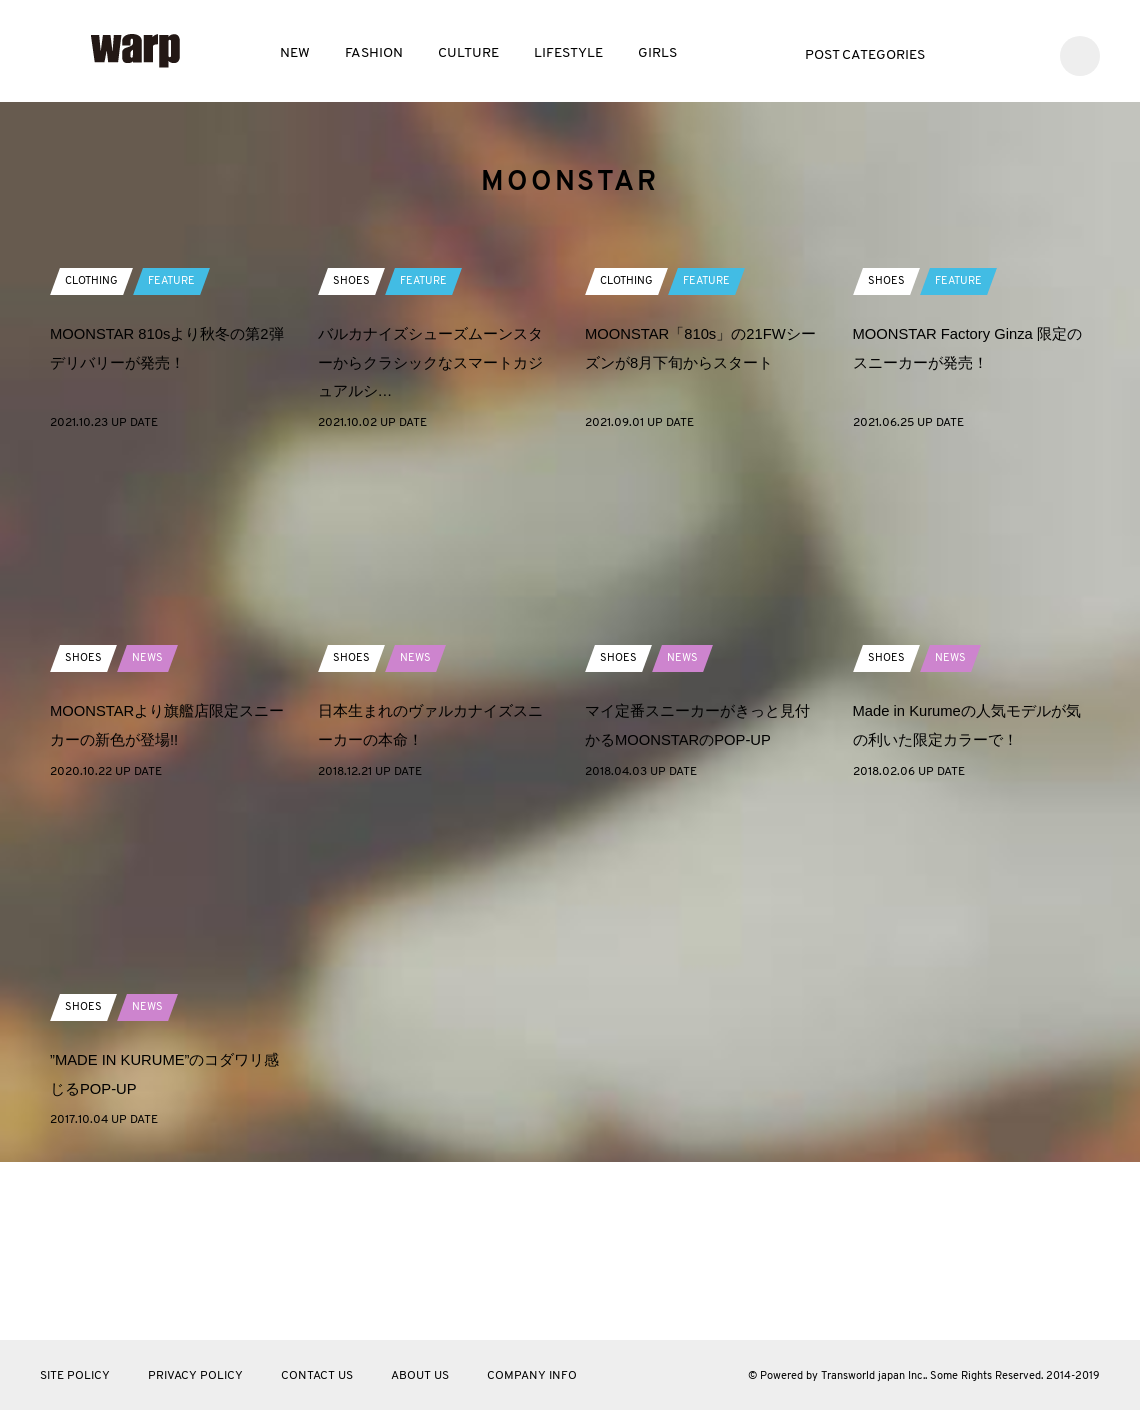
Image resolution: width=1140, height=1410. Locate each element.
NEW (295, 53)
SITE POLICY (75, 1376)
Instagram (1026, 53)
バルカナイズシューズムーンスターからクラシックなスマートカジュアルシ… (430, 540)
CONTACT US (317, 1376)
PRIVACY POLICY (195, 1376)
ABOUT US (420, 1376)
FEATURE (178, 459)
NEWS (149, 836)
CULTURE (468, 53)
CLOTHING (94, 459)
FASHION (374, 53)
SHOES (352, 459)
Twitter (966, 53)
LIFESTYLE (568, 53)
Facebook (996, 53)
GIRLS (657, 53)
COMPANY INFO (532, 1376)
